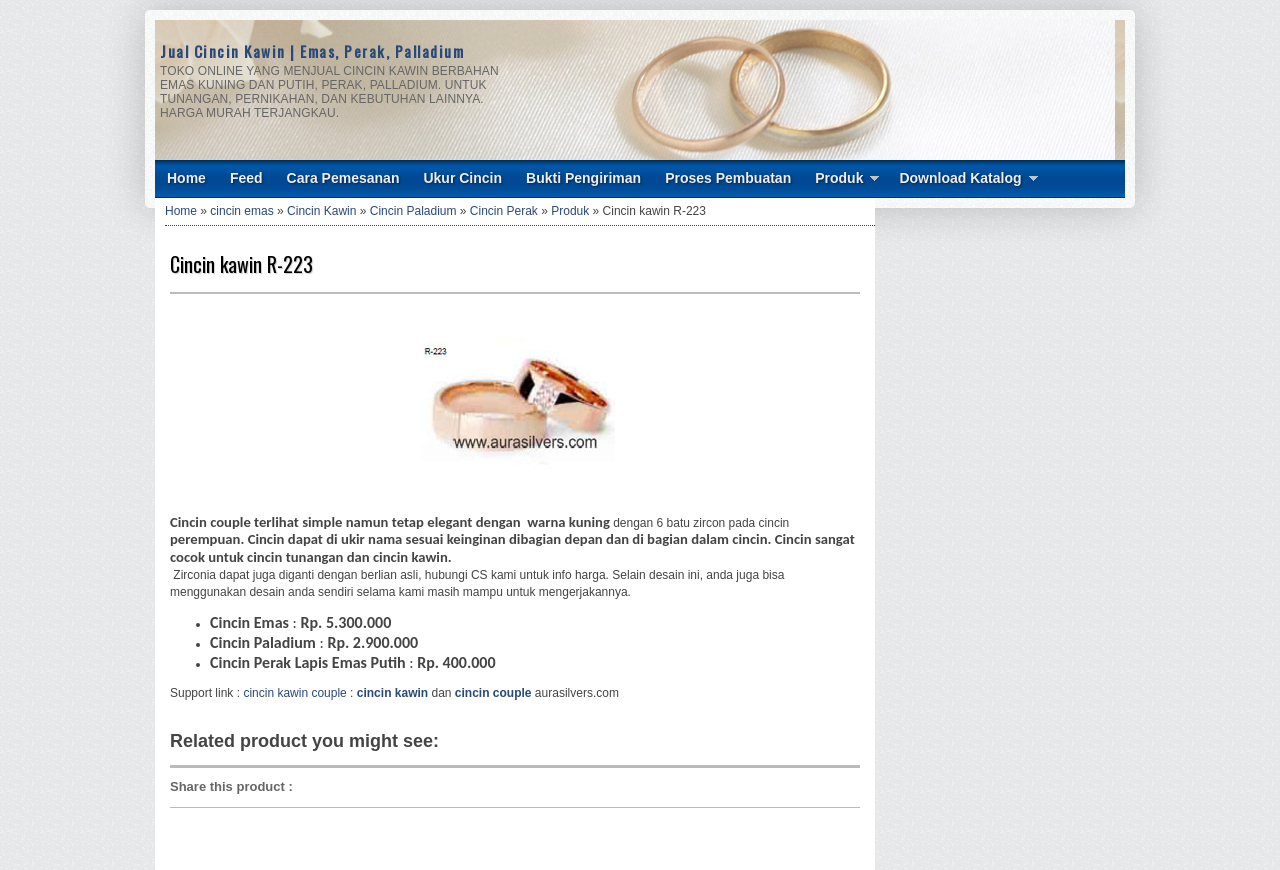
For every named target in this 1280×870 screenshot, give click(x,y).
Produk (839, 178)
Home (186, 178)
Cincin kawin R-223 (241, 264)
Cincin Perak (504, 211)
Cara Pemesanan (343, 178)
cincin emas (241, 211)
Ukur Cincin (462, 178)
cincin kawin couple (294, 693)
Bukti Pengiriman (583, 178)
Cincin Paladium (413, 211)
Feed (246, 178)
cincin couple (493, 693)
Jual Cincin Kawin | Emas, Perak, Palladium (312, 51)
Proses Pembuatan (728, 178)
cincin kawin (392, 693)
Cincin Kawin (321, 211)
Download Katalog (960, 178)
